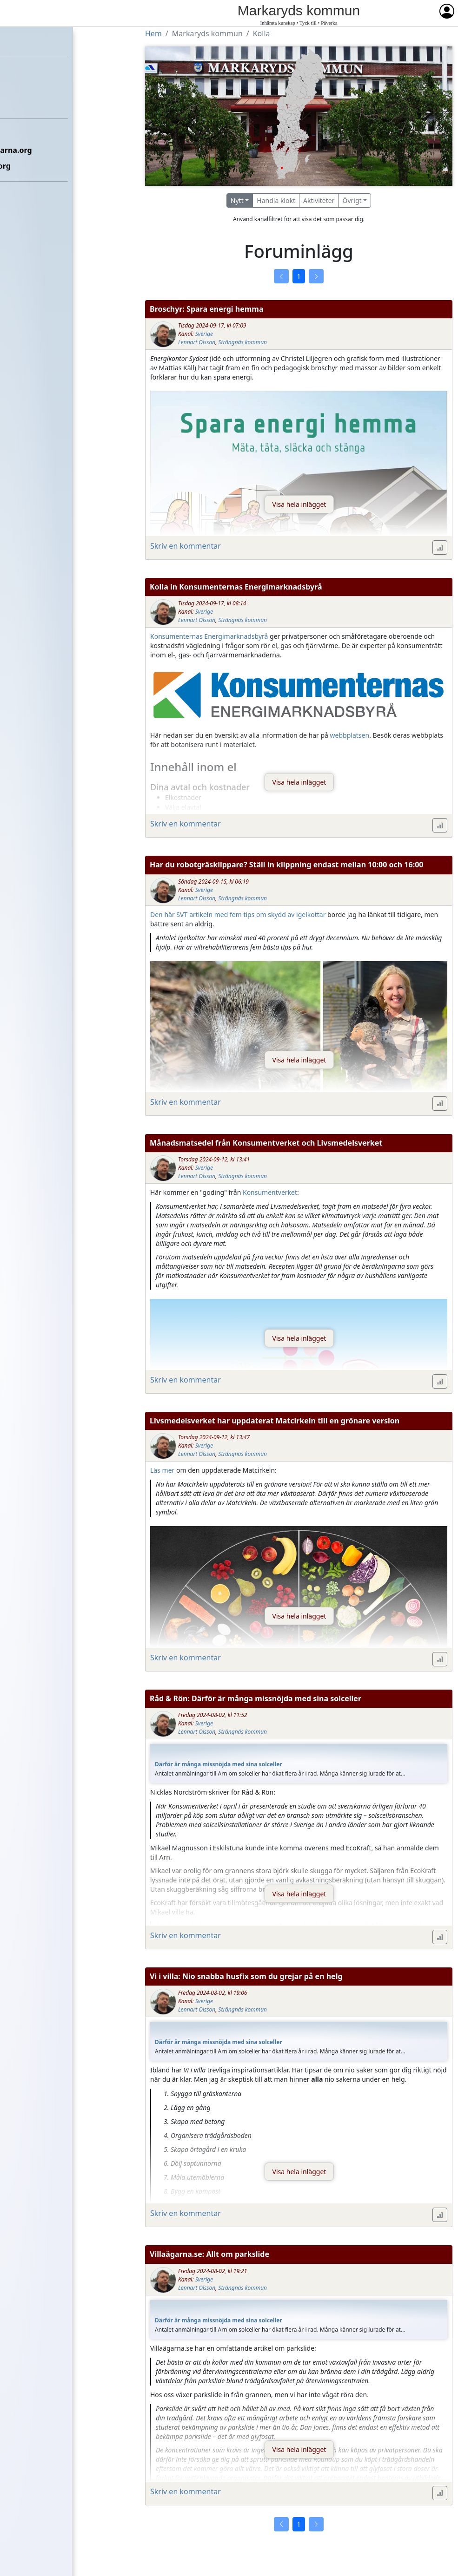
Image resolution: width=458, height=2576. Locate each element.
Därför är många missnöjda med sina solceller (218, 1764)
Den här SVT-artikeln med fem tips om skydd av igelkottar (237, 914)
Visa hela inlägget (299, 504)
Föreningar (25, 87)
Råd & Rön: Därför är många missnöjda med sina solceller (255, 1698)
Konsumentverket (270, 1192)
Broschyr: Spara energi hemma (206, 309)
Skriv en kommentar (185, 546)
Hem (13, 40)
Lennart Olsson (196, 342)
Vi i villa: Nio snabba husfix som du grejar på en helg (246, 1976)
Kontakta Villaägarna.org (51, 150)
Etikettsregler (30, 134)
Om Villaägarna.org (41, 166)
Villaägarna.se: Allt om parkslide (209, 2254)
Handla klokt (276, 200)
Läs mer (162, 1470)
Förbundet (24, 71)
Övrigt (351, 200)
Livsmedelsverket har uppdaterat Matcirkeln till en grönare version (274, 1421)
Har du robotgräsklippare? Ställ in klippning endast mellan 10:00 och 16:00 (286, 864)
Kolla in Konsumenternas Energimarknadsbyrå (236, 587)
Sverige (204, 334)
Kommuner (25, 103)
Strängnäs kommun (242, 342)
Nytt (237, 200)
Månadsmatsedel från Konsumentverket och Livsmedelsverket (266, 1143)
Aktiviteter (319, 200)
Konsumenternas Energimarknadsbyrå (209, 636)
